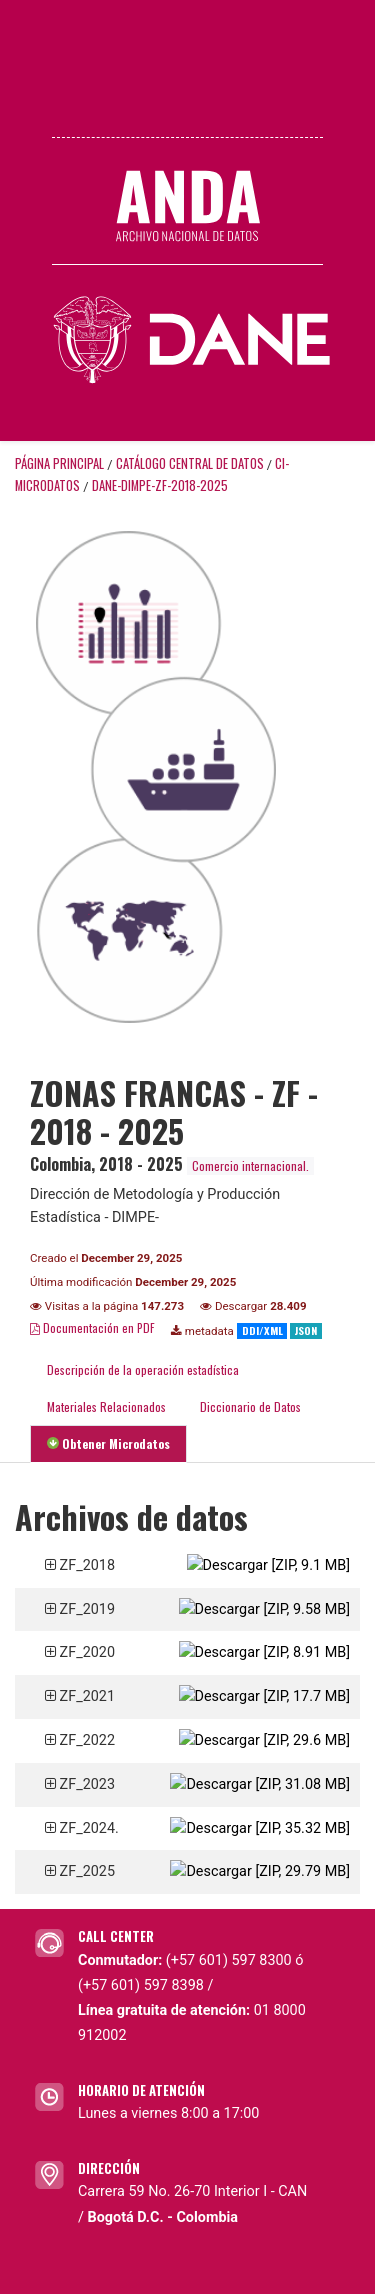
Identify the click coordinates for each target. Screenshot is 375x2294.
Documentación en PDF (92, 1327)
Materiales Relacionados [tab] (106, 1406)
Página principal (59, 463)
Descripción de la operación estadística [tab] (143, 1369)
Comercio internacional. (250, 1165)
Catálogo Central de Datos (190, 463)
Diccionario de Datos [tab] (250, 1406)
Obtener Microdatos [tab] (108, 1443)
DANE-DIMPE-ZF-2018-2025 (160, 485)
